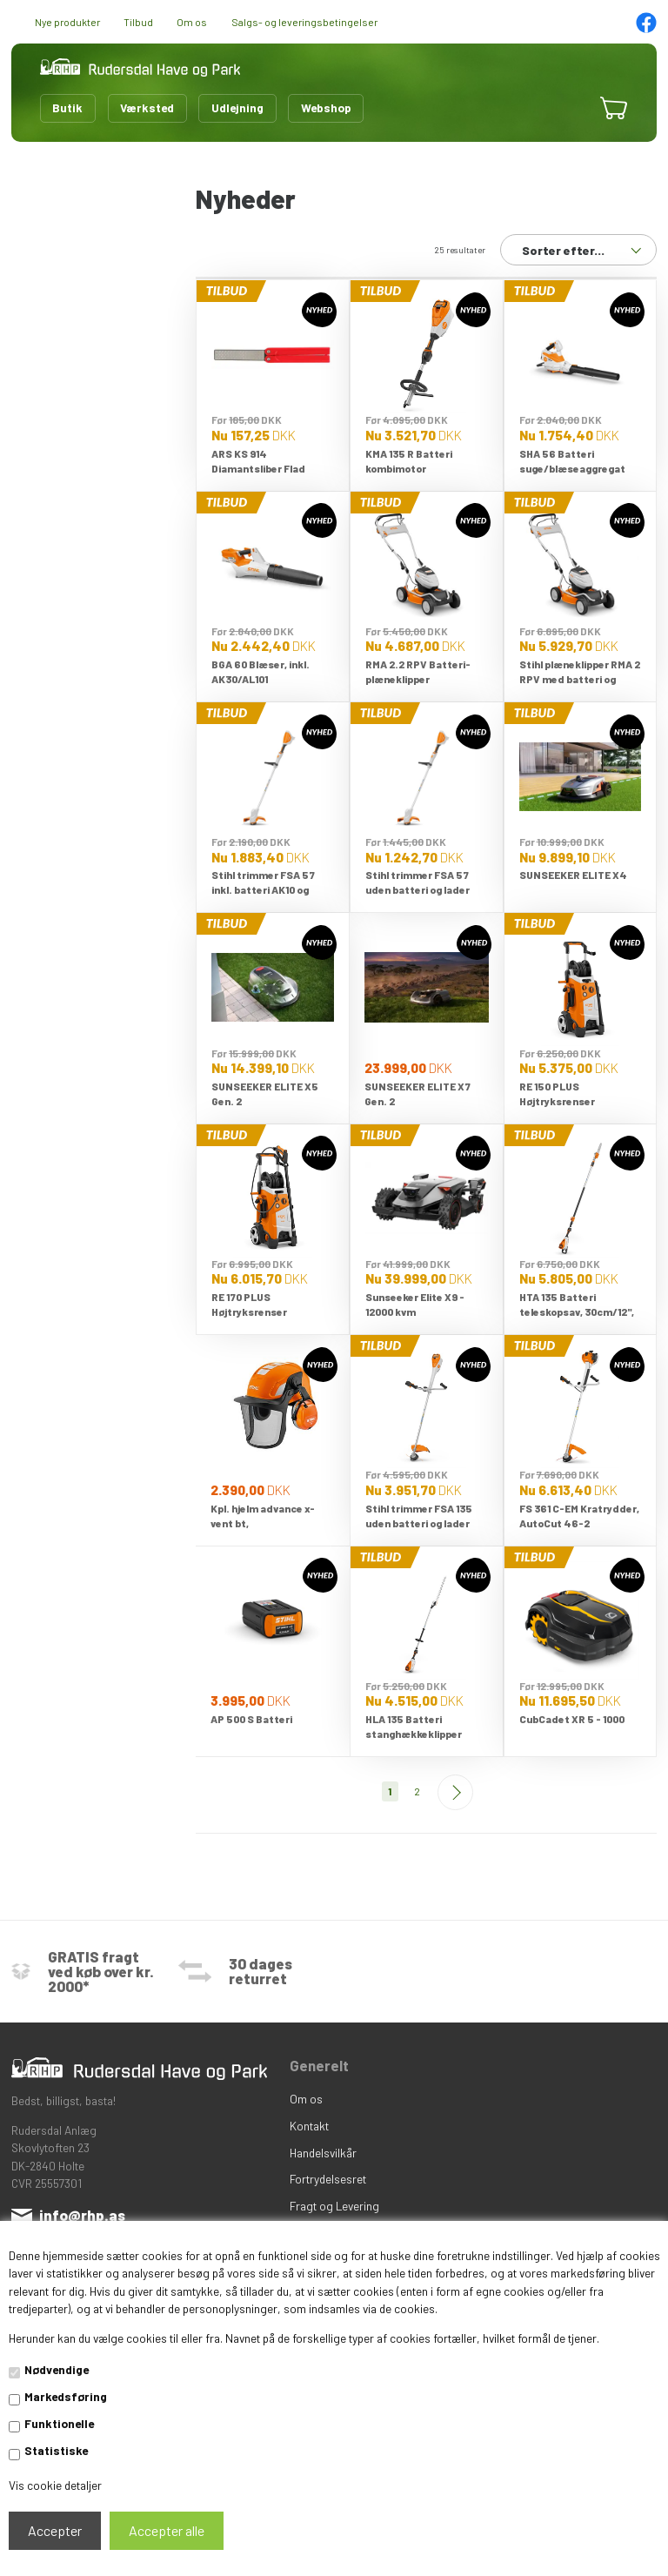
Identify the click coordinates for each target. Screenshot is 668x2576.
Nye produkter (67, 22)
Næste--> (455, 1792)
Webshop (326, 107)
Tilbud (138, 22)
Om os (192, 22)
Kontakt (309, 2125)
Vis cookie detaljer (55, 2485)
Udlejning (237, 107)
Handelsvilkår (323, 2152)
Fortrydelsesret (328, 2178)
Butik (67, 107)
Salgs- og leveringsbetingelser (304, 22)
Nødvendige (56, 2369)
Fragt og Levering (334, 2205)
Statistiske (56, 2450)
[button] (569, 108)
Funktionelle (59, 2423)
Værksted (147, 107)
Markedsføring (65, 2396)
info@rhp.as (82, 2215)
